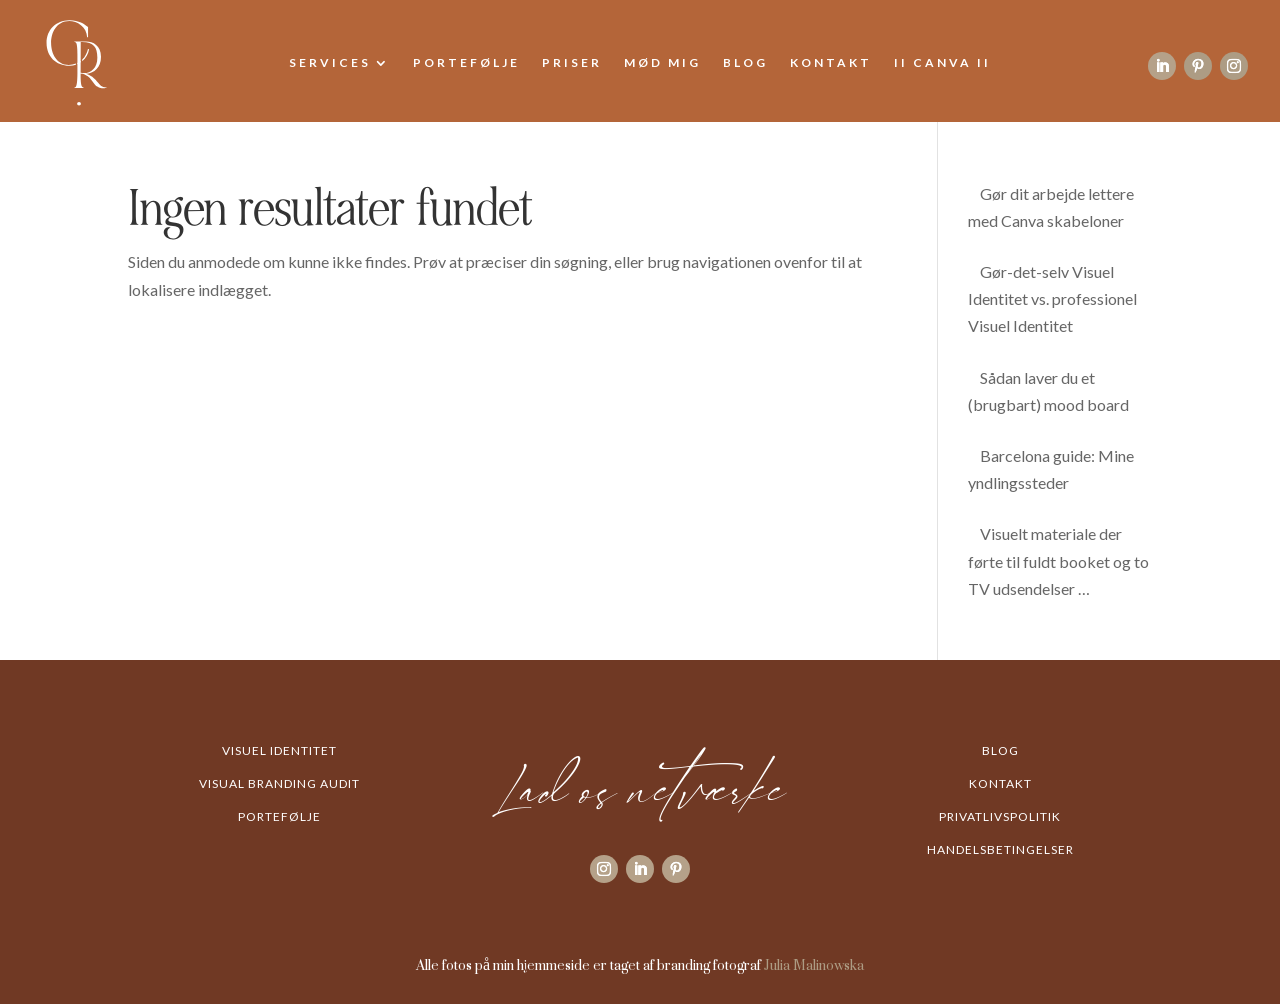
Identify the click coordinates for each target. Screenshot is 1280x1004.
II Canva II (942, 63)
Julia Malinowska (814, 964)
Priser (572, 63)
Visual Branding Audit (279, 783)
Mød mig (662, 63)
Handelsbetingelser (1000, 849)
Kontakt (831, 63)
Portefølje (466, 63)
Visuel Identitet (279, 750)
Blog (745, 63)
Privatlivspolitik (1000, 816)
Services (330, 63)
